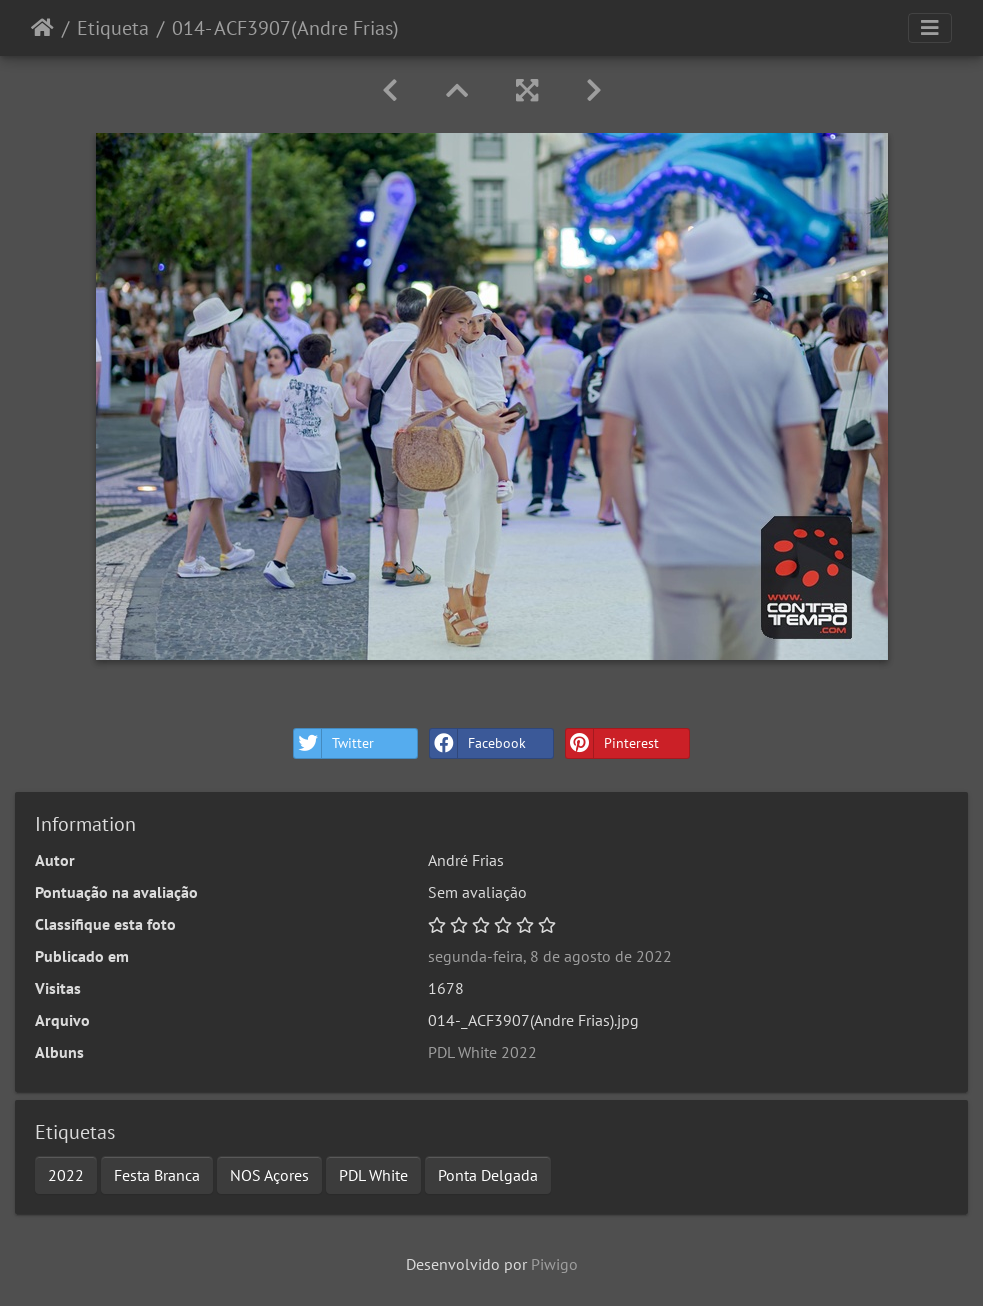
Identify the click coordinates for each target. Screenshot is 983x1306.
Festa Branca (157, 1175)
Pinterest (612, 743)
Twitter (334, 743)
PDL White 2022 (482, 1052)
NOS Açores (269, 1175)
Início (42, 28)
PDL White (373, 1175)
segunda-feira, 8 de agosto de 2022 (550, 956)
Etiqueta (113, 28)
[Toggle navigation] (930, 28)
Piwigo (554, 1264)
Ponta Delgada (488, 1175)
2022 (66, 1175)
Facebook (478, 743)
